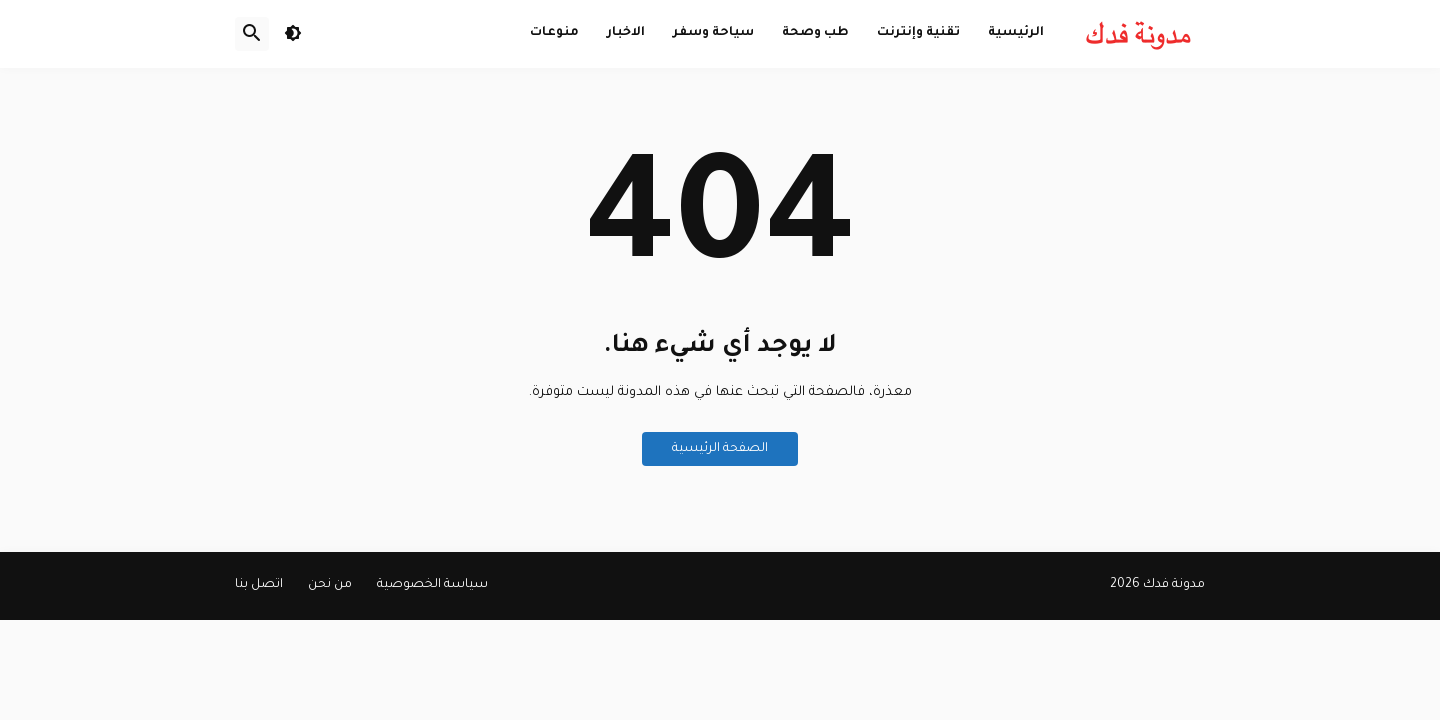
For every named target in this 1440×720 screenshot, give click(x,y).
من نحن (330, 585)
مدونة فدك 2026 (1157, 585)
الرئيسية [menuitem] (1016, 33)
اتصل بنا (259, 585)
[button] (293, 34)
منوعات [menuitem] (554, 33)
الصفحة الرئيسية (720, 449)
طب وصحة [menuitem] (815, 33)
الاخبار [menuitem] (626, 33)
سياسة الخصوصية (432, 585)
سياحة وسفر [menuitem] (713, 33)
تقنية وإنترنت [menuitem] (918, 33)
